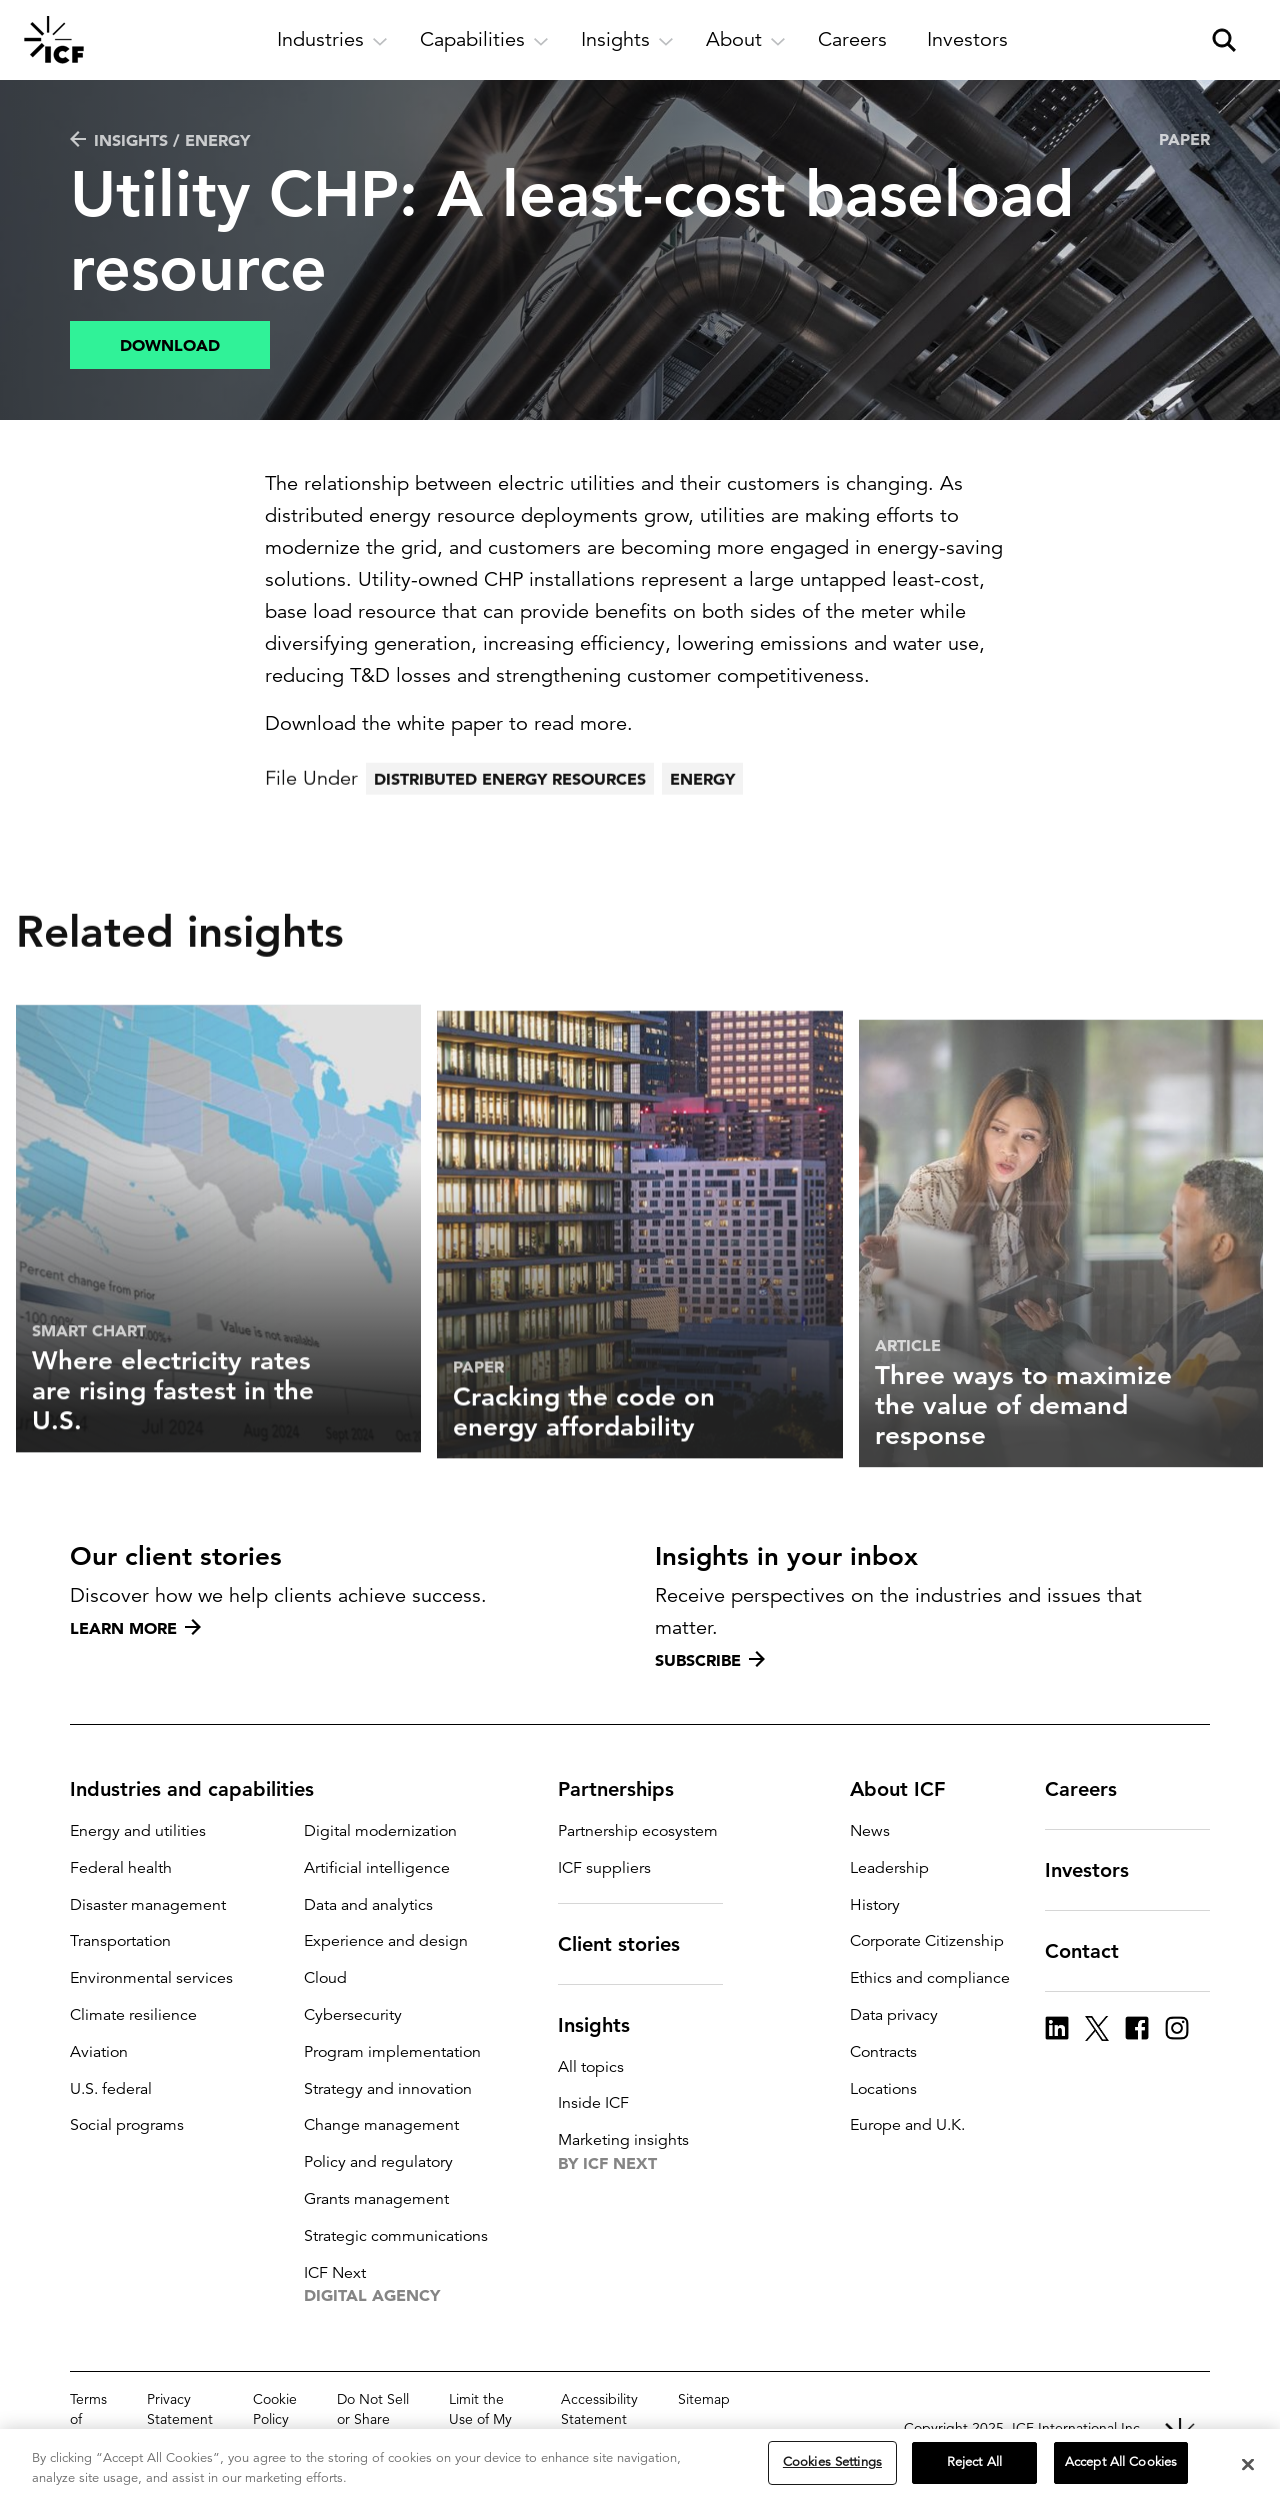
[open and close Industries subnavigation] (332, 40)
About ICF (909, 1789)
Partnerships (628, 1789)
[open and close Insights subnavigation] (627, 40)
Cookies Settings (832, 2470)
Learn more (135, 1628)
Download (170, 345)
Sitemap (704, 2399)
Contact (1094, 1951)
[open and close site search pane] (1224, 40)
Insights (606, 2025)
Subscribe (710, 1660)
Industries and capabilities (204, 1789)
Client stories (631, 1944)
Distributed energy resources (510, 831)
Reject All (974, 2470)
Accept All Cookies (1121, 2470)
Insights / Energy (160, 140)
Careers (1093, 1789)
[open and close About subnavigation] (746, 40)
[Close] (1248, 2471)
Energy (702, 831)
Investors (1099, 1870)
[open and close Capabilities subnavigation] (484, 40)
